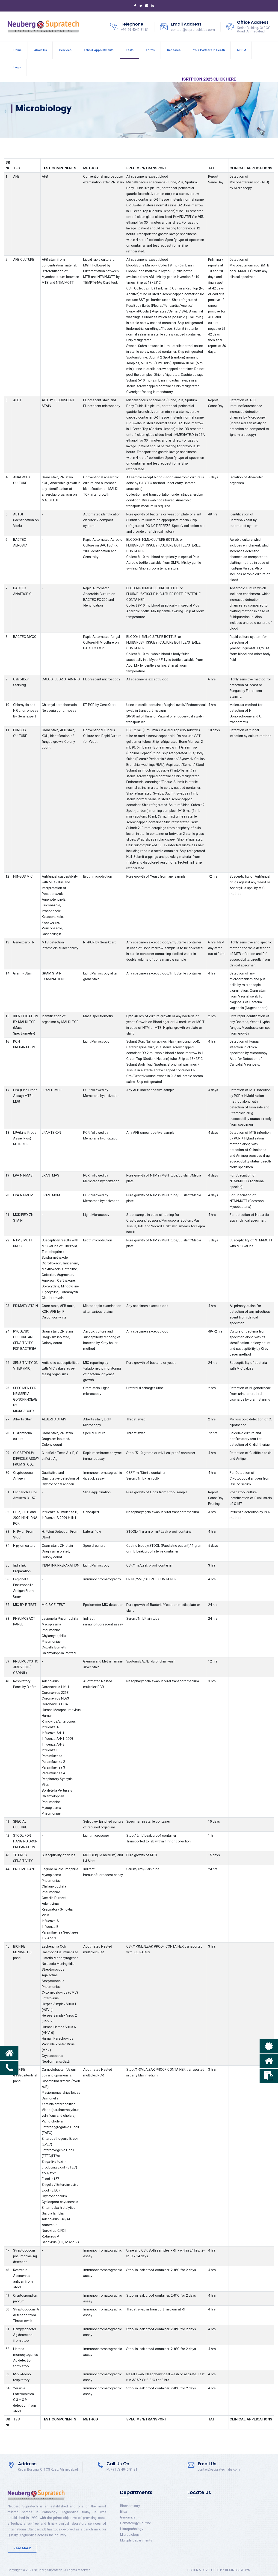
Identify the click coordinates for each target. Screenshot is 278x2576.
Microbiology (129, 2535)
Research (173, 50)
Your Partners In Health (209, 50)
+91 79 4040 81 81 (135, 30)
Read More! (22, 2548)
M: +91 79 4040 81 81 (121, 2469)
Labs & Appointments (98, 50)
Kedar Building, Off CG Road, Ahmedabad (253, 29)
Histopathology (131, 2529)
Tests (129, 50)
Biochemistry (130, 2506)
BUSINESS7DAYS (237, 2570)
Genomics (128, 2517)
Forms (150, 50)
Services (65, 50)
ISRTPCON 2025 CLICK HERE (224, 79)
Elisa (123, 2512)
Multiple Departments (136, 2540)
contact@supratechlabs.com (193, 30)
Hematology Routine (135, 2523)
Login (17, 67)
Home (17, 50)
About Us (40, 50)
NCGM (241, 50)
